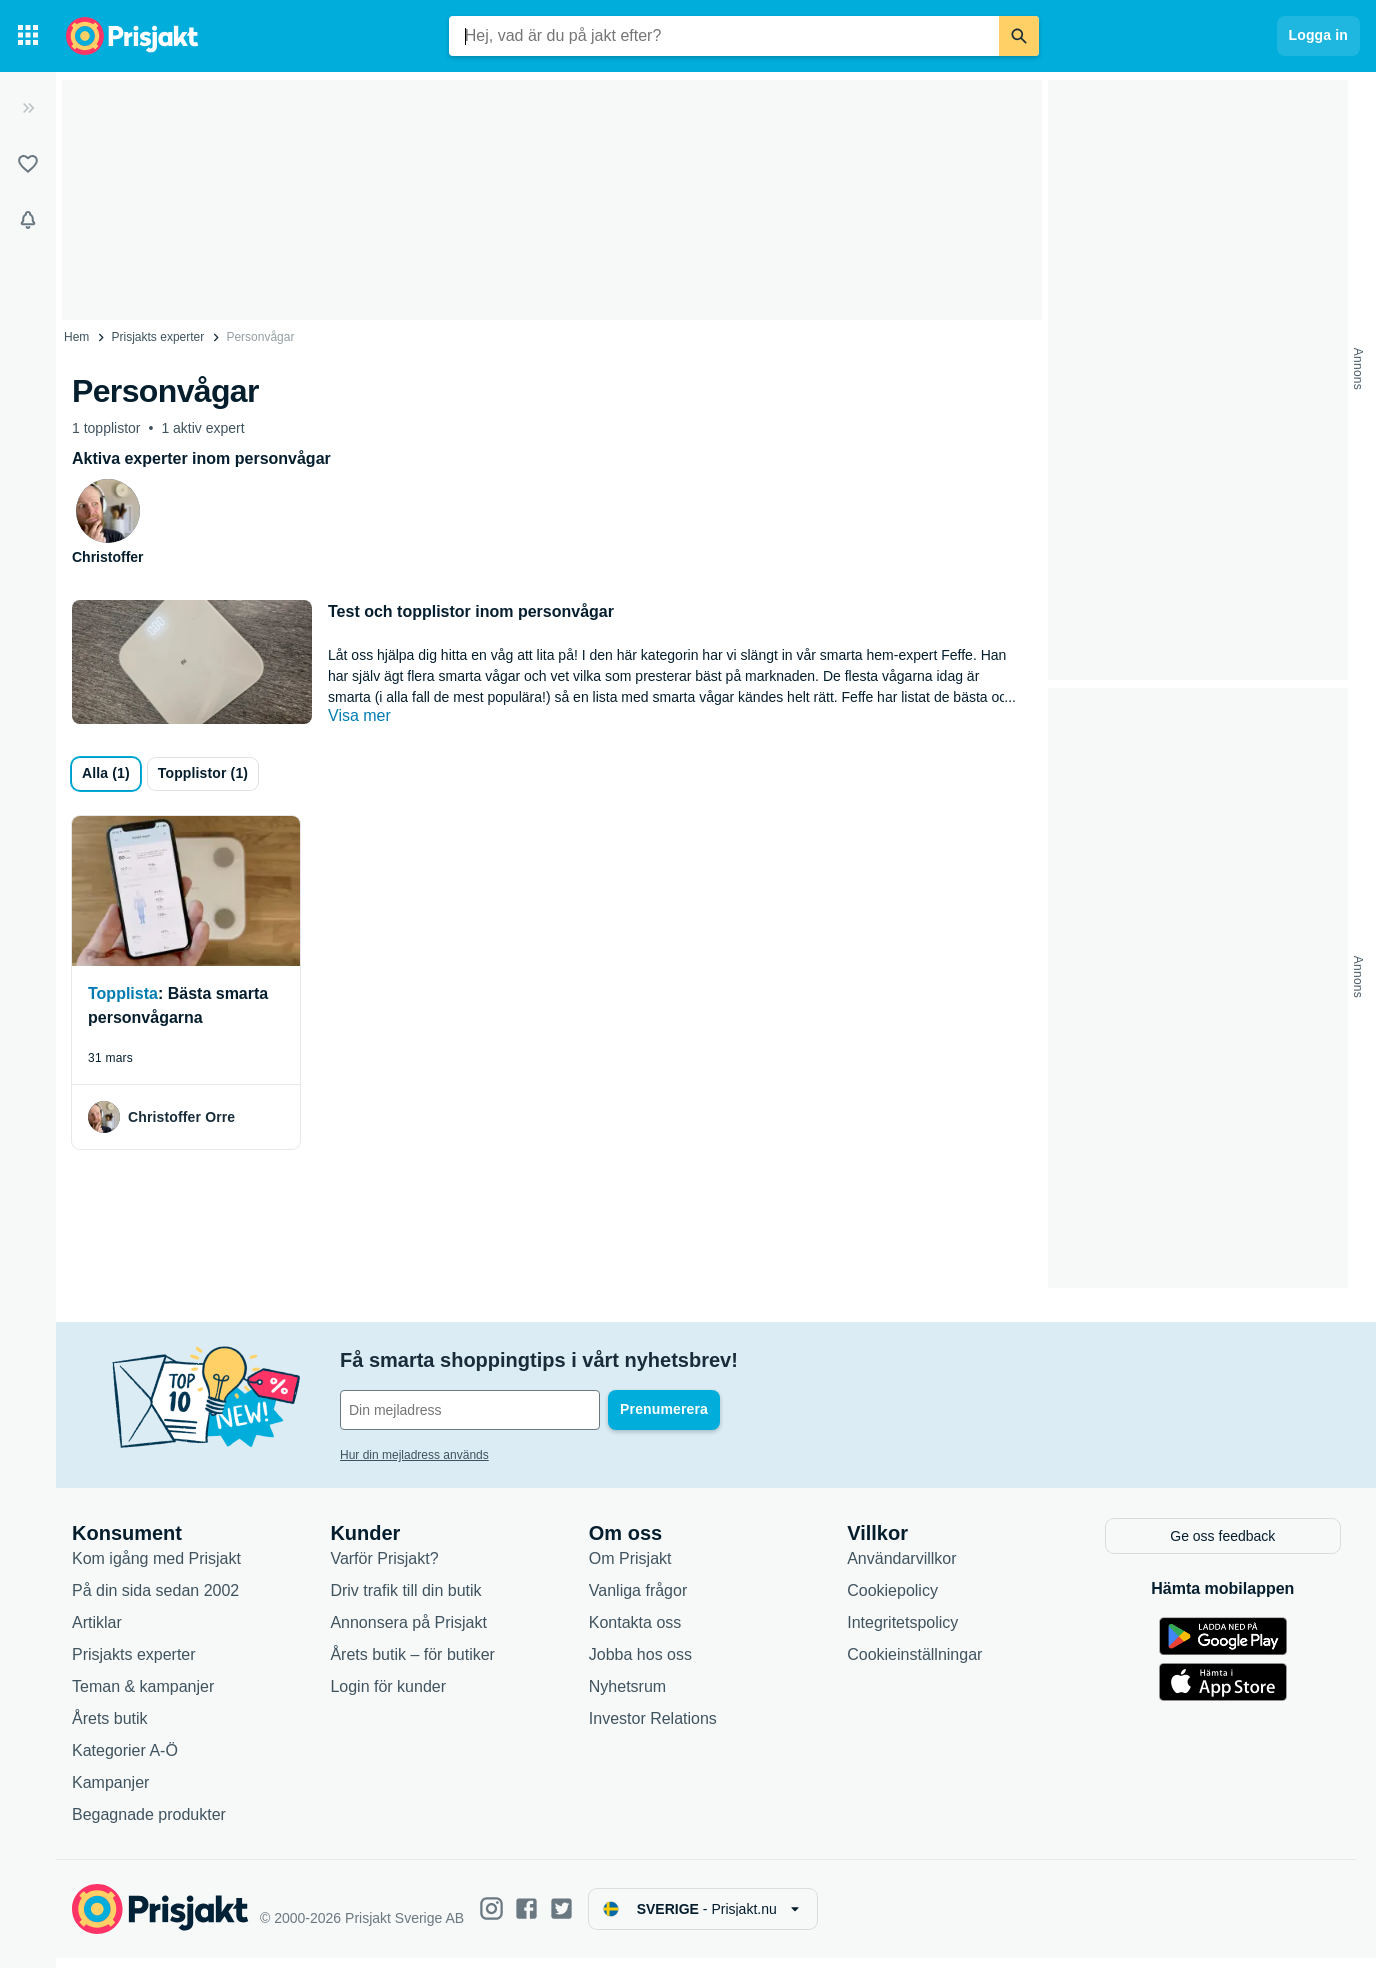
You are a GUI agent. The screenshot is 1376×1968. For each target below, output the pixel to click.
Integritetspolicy (902, 1631)
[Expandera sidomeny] (28, 108)
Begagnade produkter (149, 1823)
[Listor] (28, 164)
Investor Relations (653, 1727)
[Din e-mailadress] (470, 1410)
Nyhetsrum (627, 1695)
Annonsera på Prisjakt (408, 1631)
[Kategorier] (28, 36)
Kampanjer (110, 1791)
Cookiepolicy (892, 1599)
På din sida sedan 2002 (155, 1599)
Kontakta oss (635, 1631)
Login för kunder (388, 1695)
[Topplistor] (203, 774)
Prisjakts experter (158, 337)
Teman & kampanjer (143, 1695)
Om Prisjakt (630, 1567)
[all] (106, 774)
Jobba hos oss (640, 1663)
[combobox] (724, 36)
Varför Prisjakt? (384, 1567)
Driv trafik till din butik (405, 1599)
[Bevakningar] (28, 220)
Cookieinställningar (914, 1663)
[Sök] (1019, 36)
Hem (76, 337)
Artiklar (97, 1631)
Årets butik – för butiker (412, 1663)
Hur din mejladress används (414, 1455)
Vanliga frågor (638, 1599)
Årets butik (110, 1727)
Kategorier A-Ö (125, 1759)
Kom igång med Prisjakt (156, 1567)
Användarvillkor (901, 1567)
